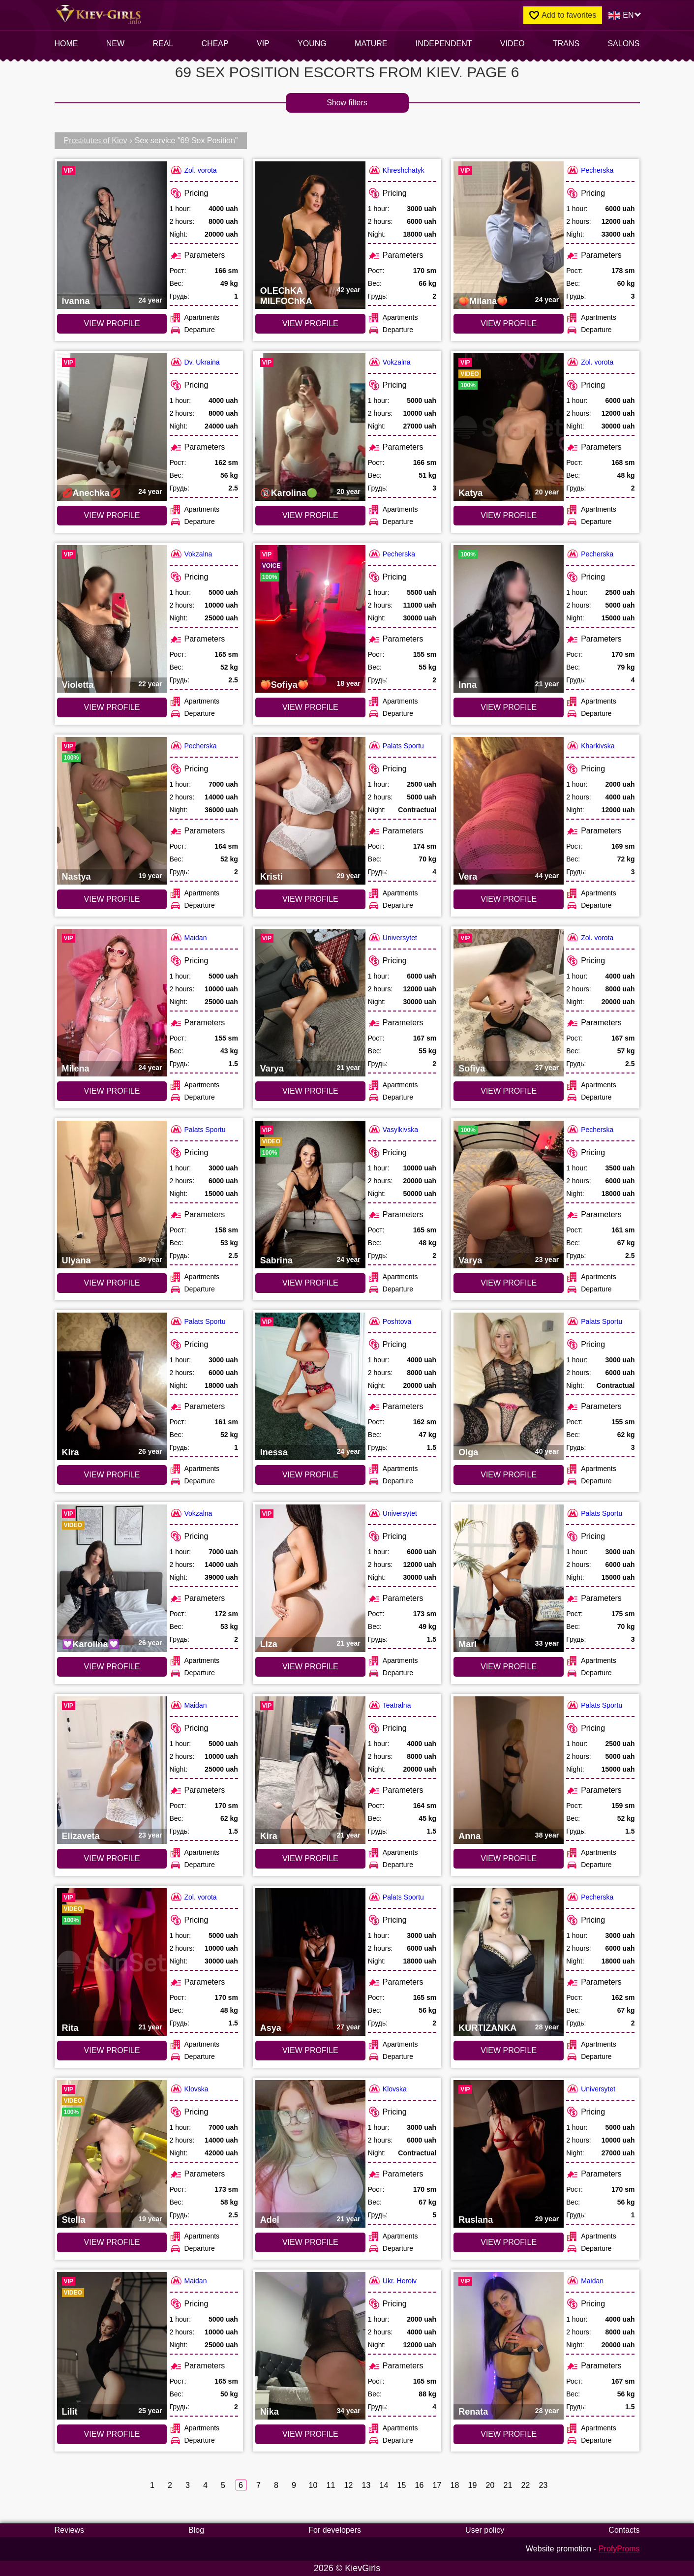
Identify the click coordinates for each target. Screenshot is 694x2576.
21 (508, 2485)
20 (490, 2485)
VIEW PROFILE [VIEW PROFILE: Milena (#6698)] (112, 1091)
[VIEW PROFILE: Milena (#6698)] (112, 1002)
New (115, 43)
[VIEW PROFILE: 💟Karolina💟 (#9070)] (112, 1578)
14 (384, 2485)
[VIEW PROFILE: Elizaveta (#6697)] (112, 1770)
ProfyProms (619, 2549)
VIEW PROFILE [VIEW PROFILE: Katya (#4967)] (509, 515)
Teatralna (389, 1705)
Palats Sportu (396, 745)
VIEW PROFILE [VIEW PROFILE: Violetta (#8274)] (112, 707)
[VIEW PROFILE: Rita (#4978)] (112, 1962)
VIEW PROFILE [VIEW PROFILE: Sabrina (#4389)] (310, 1283)
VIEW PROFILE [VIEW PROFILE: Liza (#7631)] (310, 1666)
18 (455, 2485)
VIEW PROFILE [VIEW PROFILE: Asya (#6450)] (310, 2050)
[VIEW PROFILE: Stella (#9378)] (112, 2154)
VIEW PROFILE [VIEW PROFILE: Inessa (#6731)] (310, 1475)
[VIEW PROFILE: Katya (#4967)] (508, 427)
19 (472, 2485)
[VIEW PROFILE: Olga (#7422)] (508, 1386)
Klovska (189, 2089)
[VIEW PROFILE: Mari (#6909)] (508, 1578)
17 (437, 2485)
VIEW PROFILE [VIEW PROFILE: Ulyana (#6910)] (112, 1283)
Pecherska (589, 170)
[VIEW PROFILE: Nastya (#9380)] (112, 811)
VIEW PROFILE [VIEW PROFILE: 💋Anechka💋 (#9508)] (112, 515)
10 (313, 2485)
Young (312, 43)
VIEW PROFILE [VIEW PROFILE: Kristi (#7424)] (310, 899)
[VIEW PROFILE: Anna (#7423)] (508, 1770)
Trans (566, 43)
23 (543, 2485)
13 (366, 2485)
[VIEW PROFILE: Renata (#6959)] (508, 2346)
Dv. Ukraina (195, 362)
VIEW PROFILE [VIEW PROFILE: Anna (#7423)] (509, 1858)
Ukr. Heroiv (392, 2280)
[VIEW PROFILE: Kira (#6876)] (310, 1770)
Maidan (188, 937)
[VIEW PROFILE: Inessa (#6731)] (310, 1386)
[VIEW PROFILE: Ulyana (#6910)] (112, 1194)
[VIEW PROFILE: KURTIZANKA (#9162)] (508, 1962)
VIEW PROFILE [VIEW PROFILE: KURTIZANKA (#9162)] (509, 2050)
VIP (263, 43)
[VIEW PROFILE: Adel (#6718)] (310, 2154)
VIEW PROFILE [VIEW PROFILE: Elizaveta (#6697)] (112, 1858)
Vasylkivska (393, 1129)
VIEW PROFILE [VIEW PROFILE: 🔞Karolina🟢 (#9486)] (310, 515)
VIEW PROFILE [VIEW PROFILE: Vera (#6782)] (509, 899)
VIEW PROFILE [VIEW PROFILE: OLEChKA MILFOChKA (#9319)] (310, 323)
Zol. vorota (193, 170)
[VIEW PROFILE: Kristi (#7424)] (310, 811)
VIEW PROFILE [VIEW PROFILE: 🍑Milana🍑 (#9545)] (509, 323)
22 (525, 2485)
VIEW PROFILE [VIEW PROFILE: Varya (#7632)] (310, 1091)
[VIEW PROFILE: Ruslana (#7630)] (508, 2154)
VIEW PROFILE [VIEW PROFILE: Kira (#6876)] (310, 1858)
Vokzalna (389, 362)
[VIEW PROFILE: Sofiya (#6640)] (508, 1002)
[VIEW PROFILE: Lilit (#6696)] (112, 2346)
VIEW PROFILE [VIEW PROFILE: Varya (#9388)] (509, 1283)
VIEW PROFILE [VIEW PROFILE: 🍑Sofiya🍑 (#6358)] (310, 707)
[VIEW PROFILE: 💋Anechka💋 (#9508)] (112, 427)
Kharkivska (590, 745)
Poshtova (389, 1321)
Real (162, 43)
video (512, 43)
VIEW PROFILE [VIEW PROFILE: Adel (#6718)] (310, 2242)
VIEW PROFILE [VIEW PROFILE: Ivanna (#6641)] (112, 323)
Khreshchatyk (396, 170)
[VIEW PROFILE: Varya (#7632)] (310, 1002)
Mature (371, 43)
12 (348, 2485)
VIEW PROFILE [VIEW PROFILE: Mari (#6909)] (509, 1666)
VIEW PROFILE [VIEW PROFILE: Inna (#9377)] (509, 707)
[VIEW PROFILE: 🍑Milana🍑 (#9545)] (508, 235)
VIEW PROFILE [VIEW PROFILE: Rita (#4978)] (112, 2050)
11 (331, 2485)
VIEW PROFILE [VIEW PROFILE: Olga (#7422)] (509, 1475)
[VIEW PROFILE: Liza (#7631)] (310, 1578)
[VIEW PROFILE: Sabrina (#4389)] (310, 1194)
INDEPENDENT (444, 43)
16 (419, 2485)
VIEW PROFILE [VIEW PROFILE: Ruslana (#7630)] (509, 2242)
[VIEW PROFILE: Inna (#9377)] (508, 619)
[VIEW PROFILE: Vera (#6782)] (508, 811)
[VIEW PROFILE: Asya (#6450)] (310, 1962)
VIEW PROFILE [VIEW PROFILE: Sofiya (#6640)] (509, 1091)
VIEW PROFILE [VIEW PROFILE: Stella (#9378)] (112, 2242)
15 (401, 2485)
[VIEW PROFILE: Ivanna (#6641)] (112, 235)
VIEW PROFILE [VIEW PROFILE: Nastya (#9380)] (112, 899)
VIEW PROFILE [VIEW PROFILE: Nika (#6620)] (310, 2434)
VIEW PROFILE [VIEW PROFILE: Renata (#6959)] (509, 2434)
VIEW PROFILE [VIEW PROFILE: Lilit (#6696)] (112, 2434)
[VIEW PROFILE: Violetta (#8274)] (112, 619)
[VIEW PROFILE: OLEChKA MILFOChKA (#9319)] (310, 235)
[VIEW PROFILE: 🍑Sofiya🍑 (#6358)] (310, 619)
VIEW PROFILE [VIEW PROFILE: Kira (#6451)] (112, 1475)
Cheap (215, 43)
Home (66, 43)
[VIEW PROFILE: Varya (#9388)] (508, 1194)
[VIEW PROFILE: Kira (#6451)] (112, 1386)
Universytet (392, 937)
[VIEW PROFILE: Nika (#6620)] (310, 2346)
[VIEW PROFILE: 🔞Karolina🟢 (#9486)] (310, 427)
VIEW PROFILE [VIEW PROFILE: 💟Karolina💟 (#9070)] (112, 1666)
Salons (623, 43)
